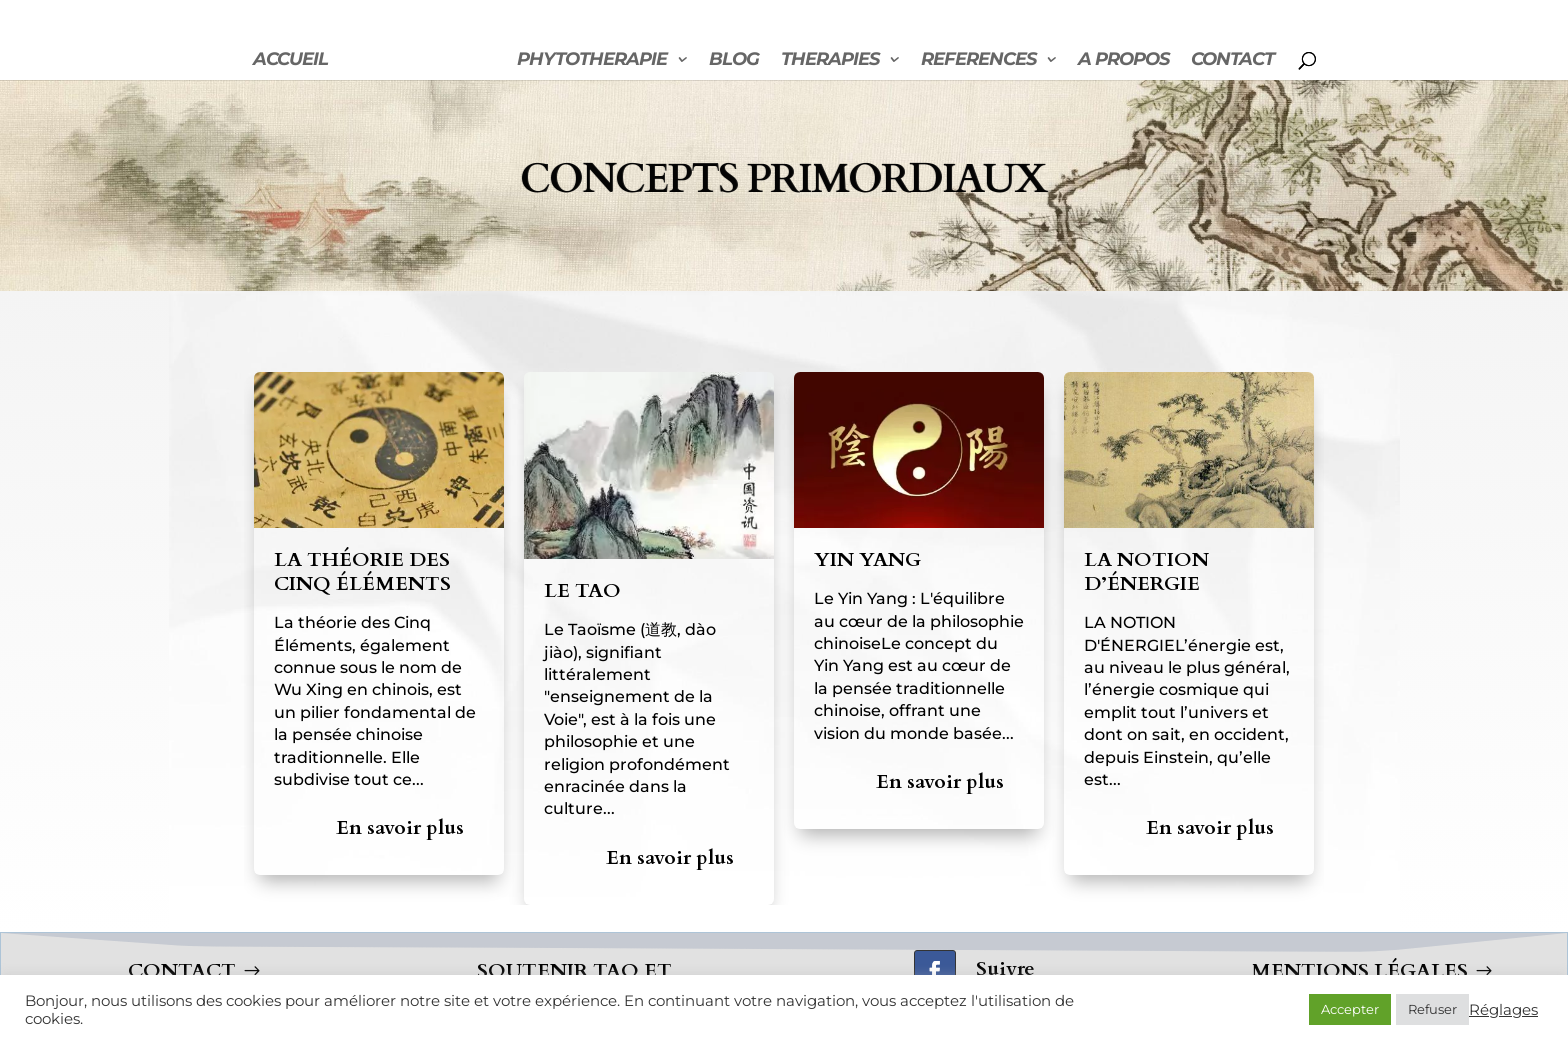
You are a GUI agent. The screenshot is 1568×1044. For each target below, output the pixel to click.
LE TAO (582, 590)
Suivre (1005, 968)
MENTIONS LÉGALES (1359, 970)
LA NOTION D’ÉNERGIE (1146, 571)
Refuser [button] (1432, 1009)
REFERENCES (978, 61)
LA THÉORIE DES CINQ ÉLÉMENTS (362, 571)
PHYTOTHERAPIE (592, 61)
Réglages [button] (1503, 1010)
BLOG (734, 61)
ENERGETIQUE (412, 61)
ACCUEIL (290, 61)
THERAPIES (830, 61)
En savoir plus (400, 827)
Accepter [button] (1350, 1009)
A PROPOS (1123, 61)
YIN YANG (867, 559)
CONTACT (1232, 61)
